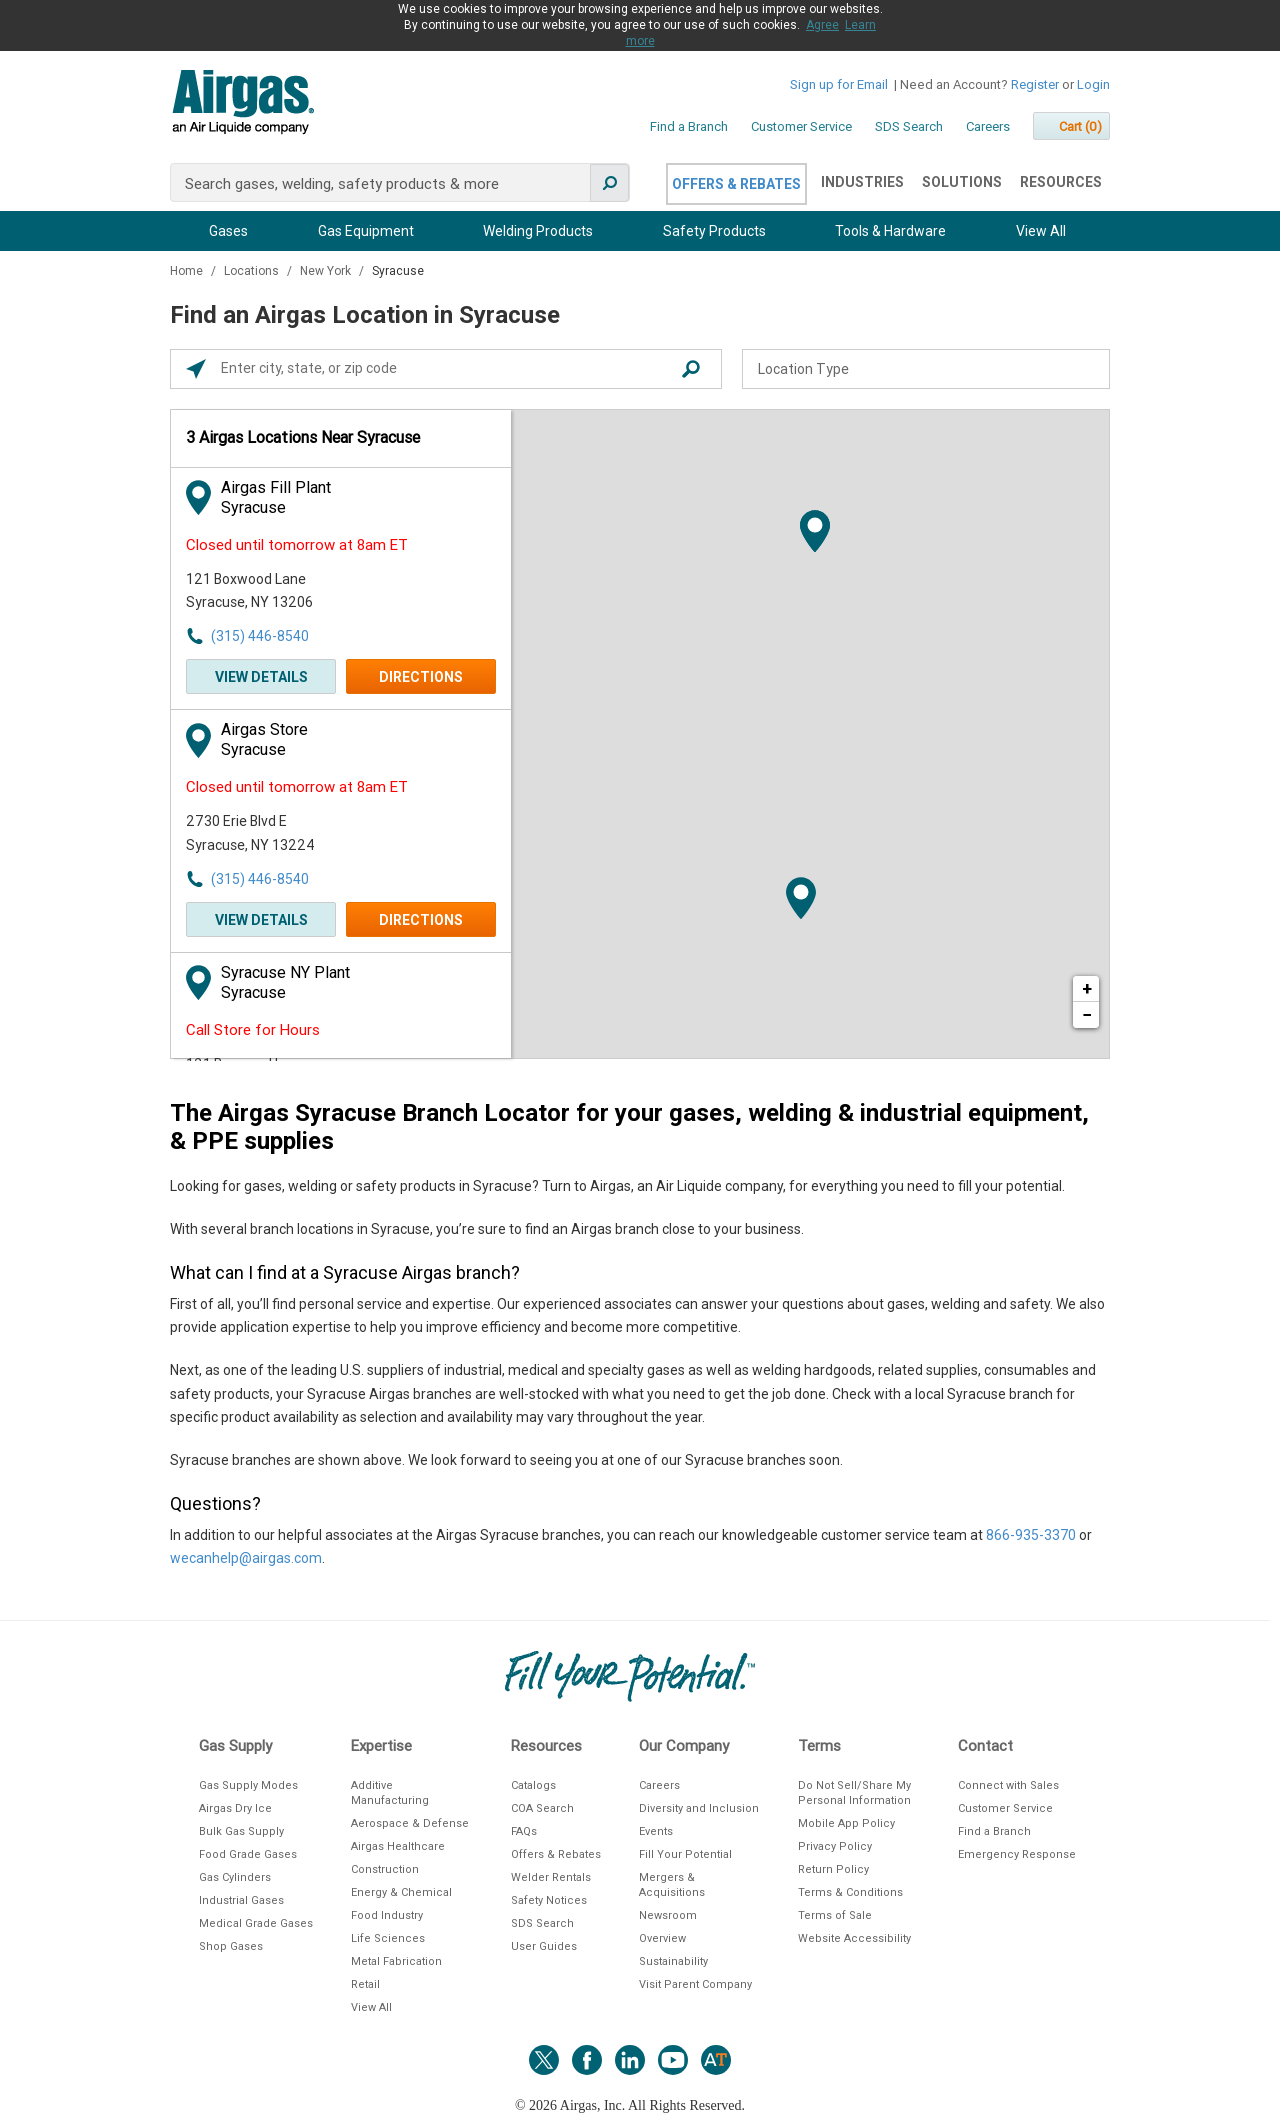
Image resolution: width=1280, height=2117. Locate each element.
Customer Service (801, 126)
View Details (261, 677)
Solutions (962, 182)
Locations (253, 271)
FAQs (524, 1831)
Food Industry (387, 1915)
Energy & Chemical (401, 1892)
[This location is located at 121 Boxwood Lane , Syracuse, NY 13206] (296, 591)
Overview (662, 1938)
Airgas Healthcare (398, 1846)
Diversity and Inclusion (699, 1808)
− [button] (1087, 1014)
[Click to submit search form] (691, 369)
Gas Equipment (366, 231)
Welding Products (538, 231)
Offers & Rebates (736, 184)
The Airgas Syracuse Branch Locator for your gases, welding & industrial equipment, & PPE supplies (629, 1127)
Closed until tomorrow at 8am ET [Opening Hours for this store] (297, 545)
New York (327, 271)
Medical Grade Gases (256, 1923)
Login (1093, 84)
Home (188, 271)
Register (1035, 84)
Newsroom (668, 1915)
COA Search (542, 1808)
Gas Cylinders (235, 1877)
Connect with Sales (1008, 1785)
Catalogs (533, 1785)
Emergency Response (1017, 1854)
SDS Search (909, 126)
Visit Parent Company (695, 1984)
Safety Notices (549, 1900)
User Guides (544, 1946)
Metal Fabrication (396, 1961)
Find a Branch (689, 126)
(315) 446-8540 (260, 636)
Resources (1061, 182)
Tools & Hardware (890, 231)
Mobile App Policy (846, 1823)
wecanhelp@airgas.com (246, 1558)
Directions (421, 677)
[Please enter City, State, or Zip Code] (451, 369)
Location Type (803, 369)
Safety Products (714, 231)
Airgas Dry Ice (235, 1808)
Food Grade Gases (248, 1854)
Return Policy (833, 1869)
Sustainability (673, 1961)
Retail (365, 1984)
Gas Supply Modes (248, 1785)
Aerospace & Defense (410, 1823)
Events (656, 1831)
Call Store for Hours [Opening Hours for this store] (253, 1030)
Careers (988, 126)
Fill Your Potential (685, 1854)
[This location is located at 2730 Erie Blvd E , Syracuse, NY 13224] (296, 833)
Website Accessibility (854, 1938)
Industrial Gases (241, 1900)
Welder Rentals (551, 1877)
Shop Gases (231, 1946)
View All (1041, 231)
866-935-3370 (1031, 1535)
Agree (822, 25)
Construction (385, 1869)
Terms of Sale (835, 1915)
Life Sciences (388, 1938)
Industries (862, 182)
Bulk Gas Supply (241, 1831)
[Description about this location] (640, 1372)
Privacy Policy (835, 1846)
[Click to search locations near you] (196, 369)
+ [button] (1087, 988)
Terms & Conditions (850, 1892)
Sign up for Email (839, 84)
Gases (228, 231)
